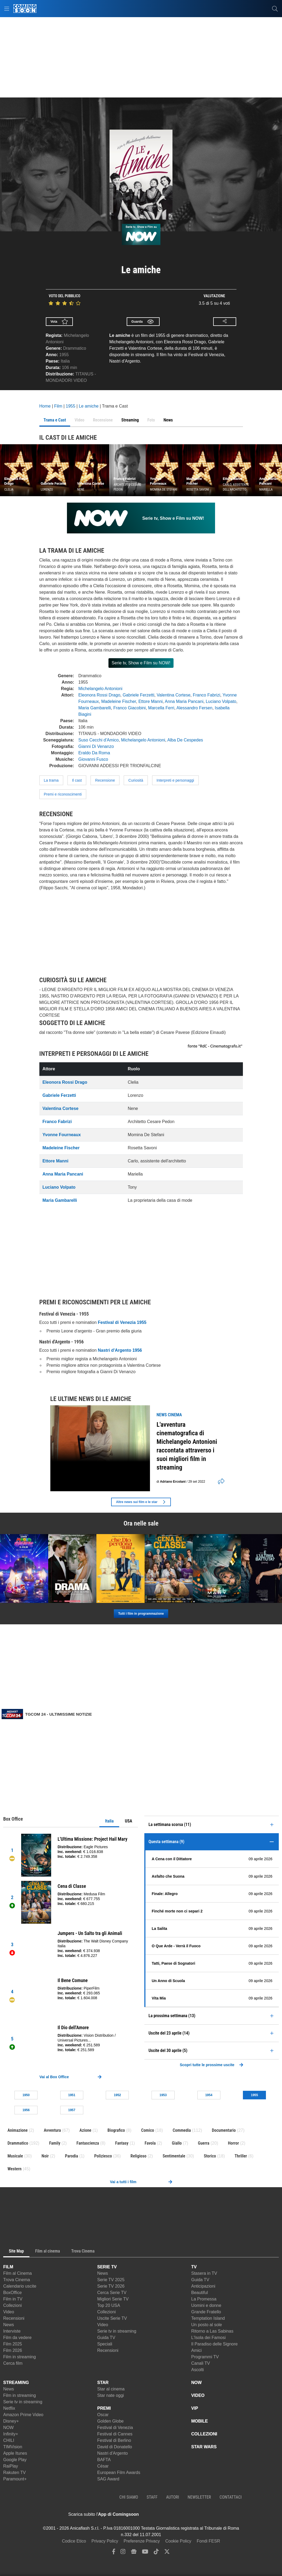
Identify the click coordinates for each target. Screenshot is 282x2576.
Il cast (77, 780)
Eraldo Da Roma (94, 753)
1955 (64, 354)
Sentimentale (174, 2156)
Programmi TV (205, 2357)
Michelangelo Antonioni (100, 688)
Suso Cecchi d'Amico (98, 740)
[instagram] (122, 2552)
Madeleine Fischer (118, 701)
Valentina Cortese (173, 695)
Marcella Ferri (161, 708)
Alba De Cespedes (185, 740)
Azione (85, 2130)
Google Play (15, 2459)
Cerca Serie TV (111, 2292)
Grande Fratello (206, 2312)
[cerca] (275, 8)
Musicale (15, 2156)
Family (54, 2143)
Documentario (224, 2130)
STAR (102, 2382)
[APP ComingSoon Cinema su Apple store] (157, 2514)
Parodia (71, 2156)
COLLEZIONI (204, 2434)
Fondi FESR (208, 2541)
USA (128, 1821)
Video (8, 2312)
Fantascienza (88, 2143)
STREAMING (16, 2382)
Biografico (116, 2130)
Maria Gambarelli (94, 708)
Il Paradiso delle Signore (214, 2344)
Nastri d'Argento (112, 2453)
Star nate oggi (110, 2395)
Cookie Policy (178, 2541)
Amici (196, 2350)
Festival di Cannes (115, 2434)
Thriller (241, 2156)
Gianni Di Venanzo (96, 746)
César (103, 2466)
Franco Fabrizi (206, 695)
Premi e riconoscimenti (63, 794)
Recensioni (13, 2318)
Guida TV (106, 2337)
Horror (233, 2143)
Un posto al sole (206, 2324)
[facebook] (113, 2552)
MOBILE (199, 2421)
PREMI (104, 2408)
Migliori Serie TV (113, 2299)
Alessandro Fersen (194, 708)
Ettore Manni (150, 701)
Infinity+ (10, 2434)
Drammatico (74, 348)
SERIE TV (107, 2267)
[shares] (219, 1481)
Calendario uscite (19, 2286)
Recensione (105, 780)
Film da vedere (17, 2337)
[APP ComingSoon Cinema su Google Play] (195, 2514)
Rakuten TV (14, 2472)
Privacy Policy (105, 2541)
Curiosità (135, 780)
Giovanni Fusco (93, 759)
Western (14, 2168)
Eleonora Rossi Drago (99, 695)
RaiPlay (10, 2466)
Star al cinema (111, 2389)
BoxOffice (12, 2292)
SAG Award (108, 2479)
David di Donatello (114, 2447)
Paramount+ (15, 2479)
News (8, 2324)
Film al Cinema (17, 2273)
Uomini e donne (206, 2305)
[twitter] (167, 2552)
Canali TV (200, 2363)
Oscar (103, 2414)
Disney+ (11, 2421)
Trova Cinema (16, 2279)
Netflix (9, 2408)
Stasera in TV (204, 2273)
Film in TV (12, 2299)
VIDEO (198, 2395)
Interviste (12, 2331)
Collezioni (12, 2305)
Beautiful (199, 2292)
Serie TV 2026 (111, 2286)
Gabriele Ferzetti (138, 695)
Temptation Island (208, 2318)
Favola (150, 2143)
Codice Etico (74, 2541)
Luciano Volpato (221, 701)
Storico (210, 2156)
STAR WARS (204, 2447)
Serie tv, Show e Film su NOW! (141, 663)
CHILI (8, 2440)
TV (194, 2267)
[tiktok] (156, 2552)
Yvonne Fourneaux (62, 1134)
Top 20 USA (108, 2305)
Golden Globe (110, 2421)
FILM (8, 2267)
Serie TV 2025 (111, 2279)
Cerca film (12, 2363)
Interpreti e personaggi (175, 780)
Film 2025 (12, 2344)
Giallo (177, 2143)
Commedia (182, 2130)
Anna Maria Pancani (184, 701)
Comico (147, 2130)
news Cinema (169, 1414)
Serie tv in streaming (116, 2331)
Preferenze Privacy (142, 2541)
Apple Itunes (15, 2453)
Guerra (203, 2143)
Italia (109, 1821)
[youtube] (145, 2552)
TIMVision (12, 2447)
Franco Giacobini (129, 708)
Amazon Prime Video (23, 2414)
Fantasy (122, 2143)
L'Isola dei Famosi (208, 2337)
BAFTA (104, 2459)
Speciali (104, 2344)
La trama (51, 780)
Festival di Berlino (114, 2440)
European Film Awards (118, 2472)
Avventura (52, 2130)
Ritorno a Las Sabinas (212, 2331)
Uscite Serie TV (112, 2318)
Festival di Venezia (115, 2427)
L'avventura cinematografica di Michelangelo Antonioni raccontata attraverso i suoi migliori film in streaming (186, 1446)
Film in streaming (19, 2357)
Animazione (17, 2130)
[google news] (134, 2552)
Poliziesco (103, 2156)
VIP (194, 2408)
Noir (45, 2156)
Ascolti (197, 2369)
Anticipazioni (203, 2286)
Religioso (138, 2156)
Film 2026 (12, 2350)
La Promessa (203, 2299)
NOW (8, 2427)
